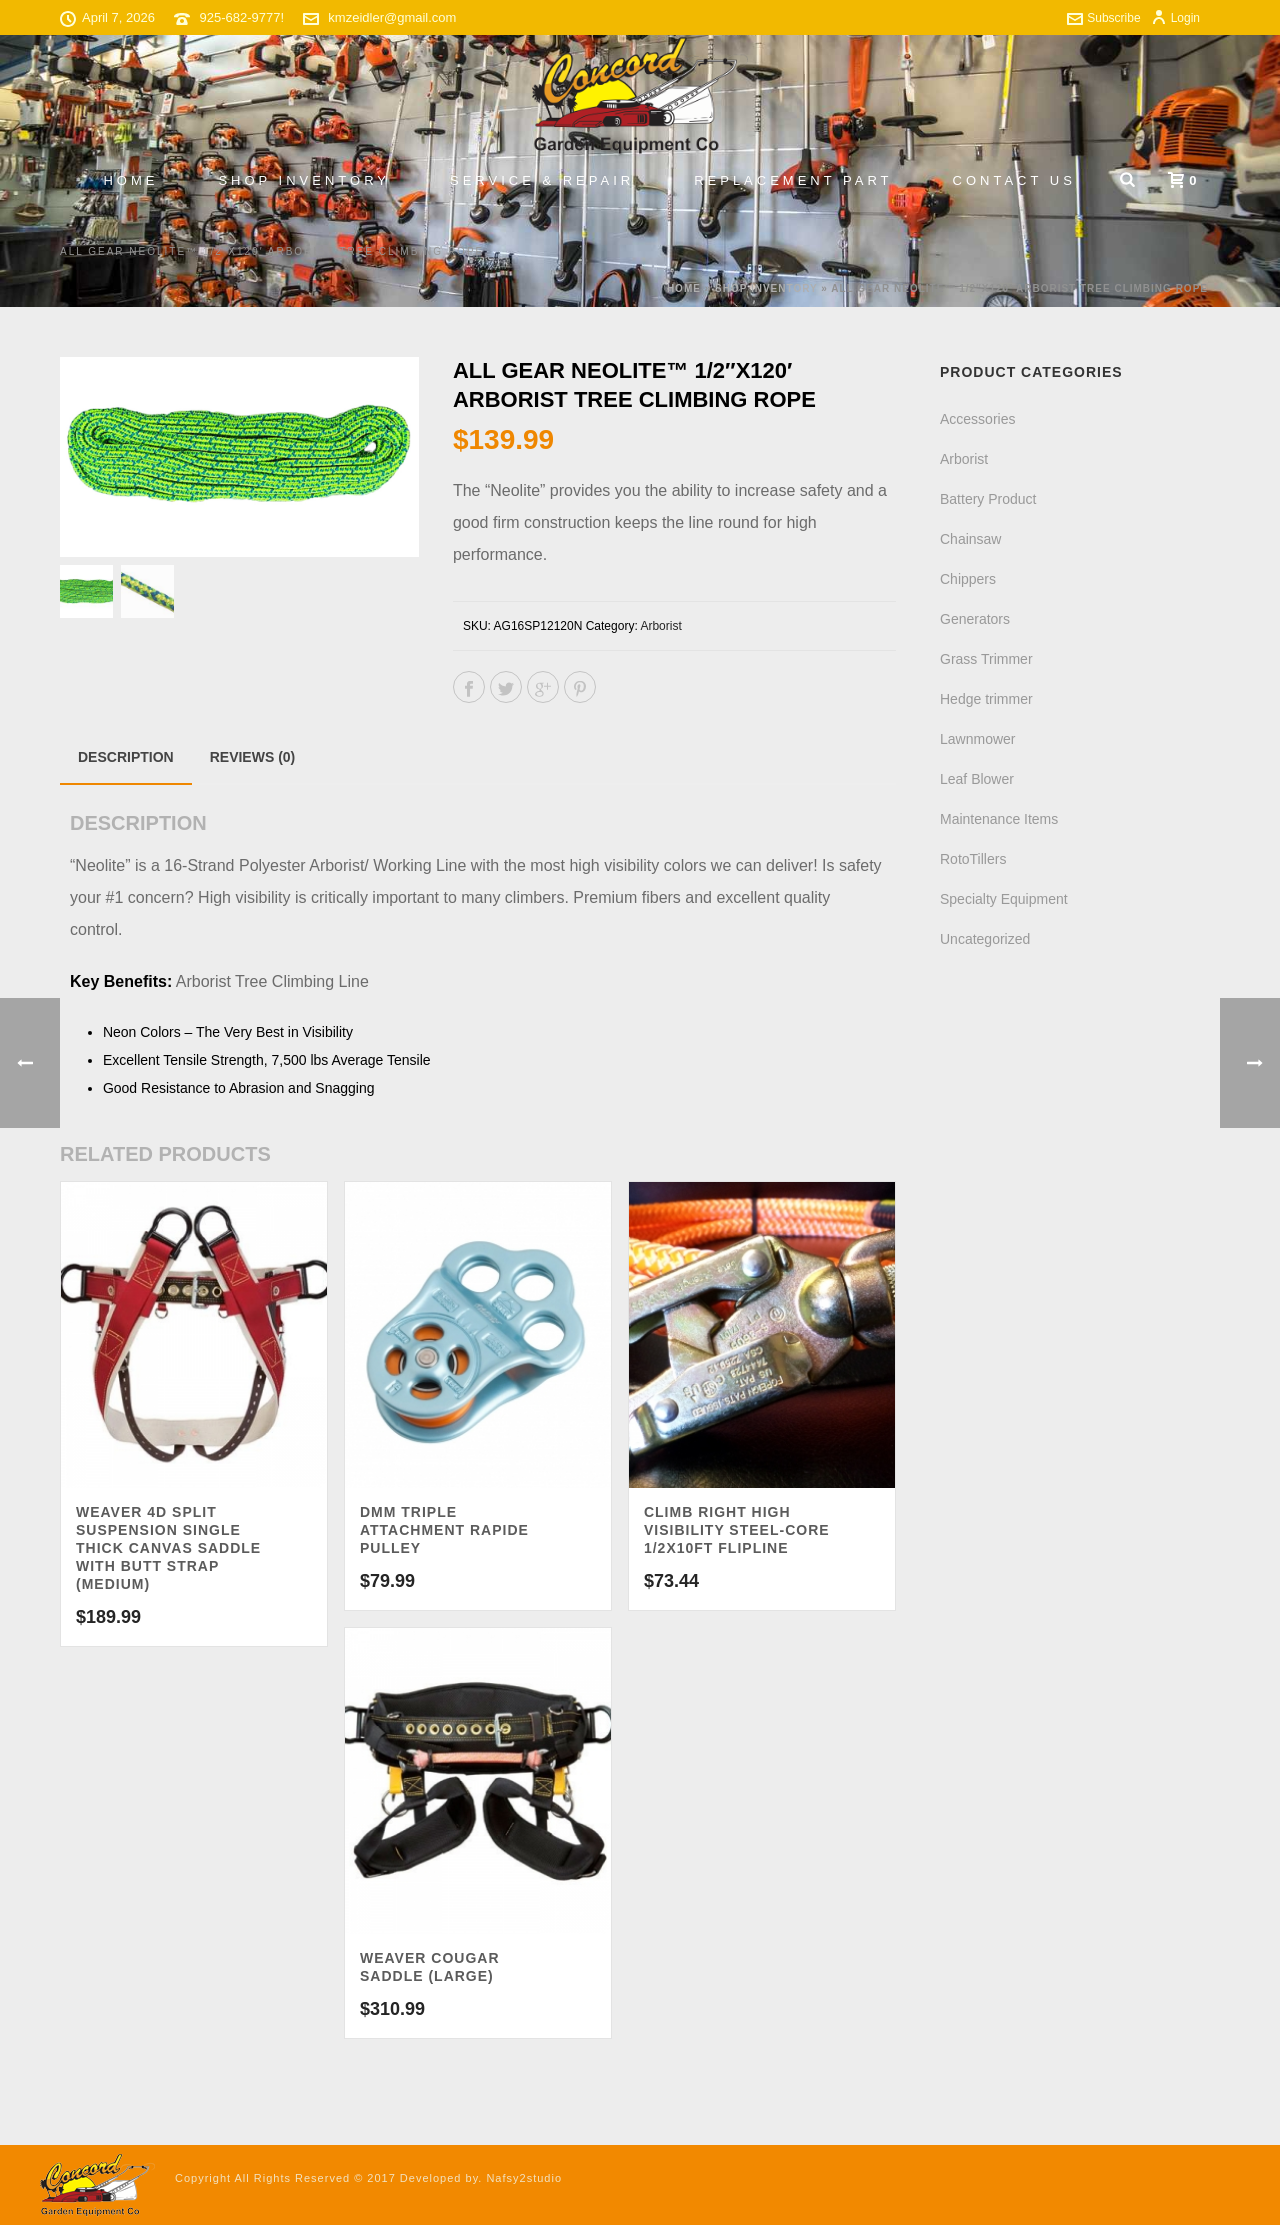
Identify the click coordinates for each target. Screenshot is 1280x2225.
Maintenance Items (999, 819)
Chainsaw (970, 539)
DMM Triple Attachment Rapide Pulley (444, 1530)
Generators (975, 619)
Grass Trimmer (986, 659)
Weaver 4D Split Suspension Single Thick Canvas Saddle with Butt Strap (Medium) (168, 1548)
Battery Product (988, 499)
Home (130, 180)
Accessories (977, 419)
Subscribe (1103, 18)
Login (1175, 18)
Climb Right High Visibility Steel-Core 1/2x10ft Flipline (737, 1530)
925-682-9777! (242, 17)
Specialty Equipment (1004, 899)
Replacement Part (793, 180)
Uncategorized (985, 939)
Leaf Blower (977, 779)
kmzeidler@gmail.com (392, 17)
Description (126, 757)
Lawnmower (977, 739)
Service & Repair (542, 180)
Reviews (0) (253, 757)
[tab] (126, 757)
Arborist (660, 626)
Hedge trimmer (986, 699)
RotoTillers (973, 859)
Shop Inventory (304, 180)
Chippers (968, 579)
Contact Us (1014, 180)
